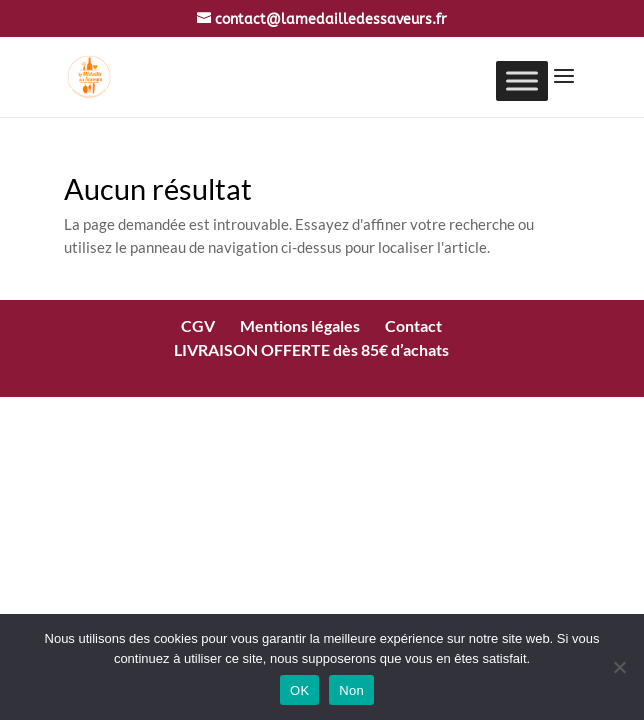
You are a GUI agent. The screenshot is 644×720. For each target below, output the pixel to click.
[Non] (619, 667)
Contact (413, 325)
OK (299, 690)
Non (351, 690)
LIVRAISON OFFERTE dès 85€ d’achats (311, 349)
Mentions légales (300, 325)
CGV (198, 325)
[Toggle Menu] (522, 80)
